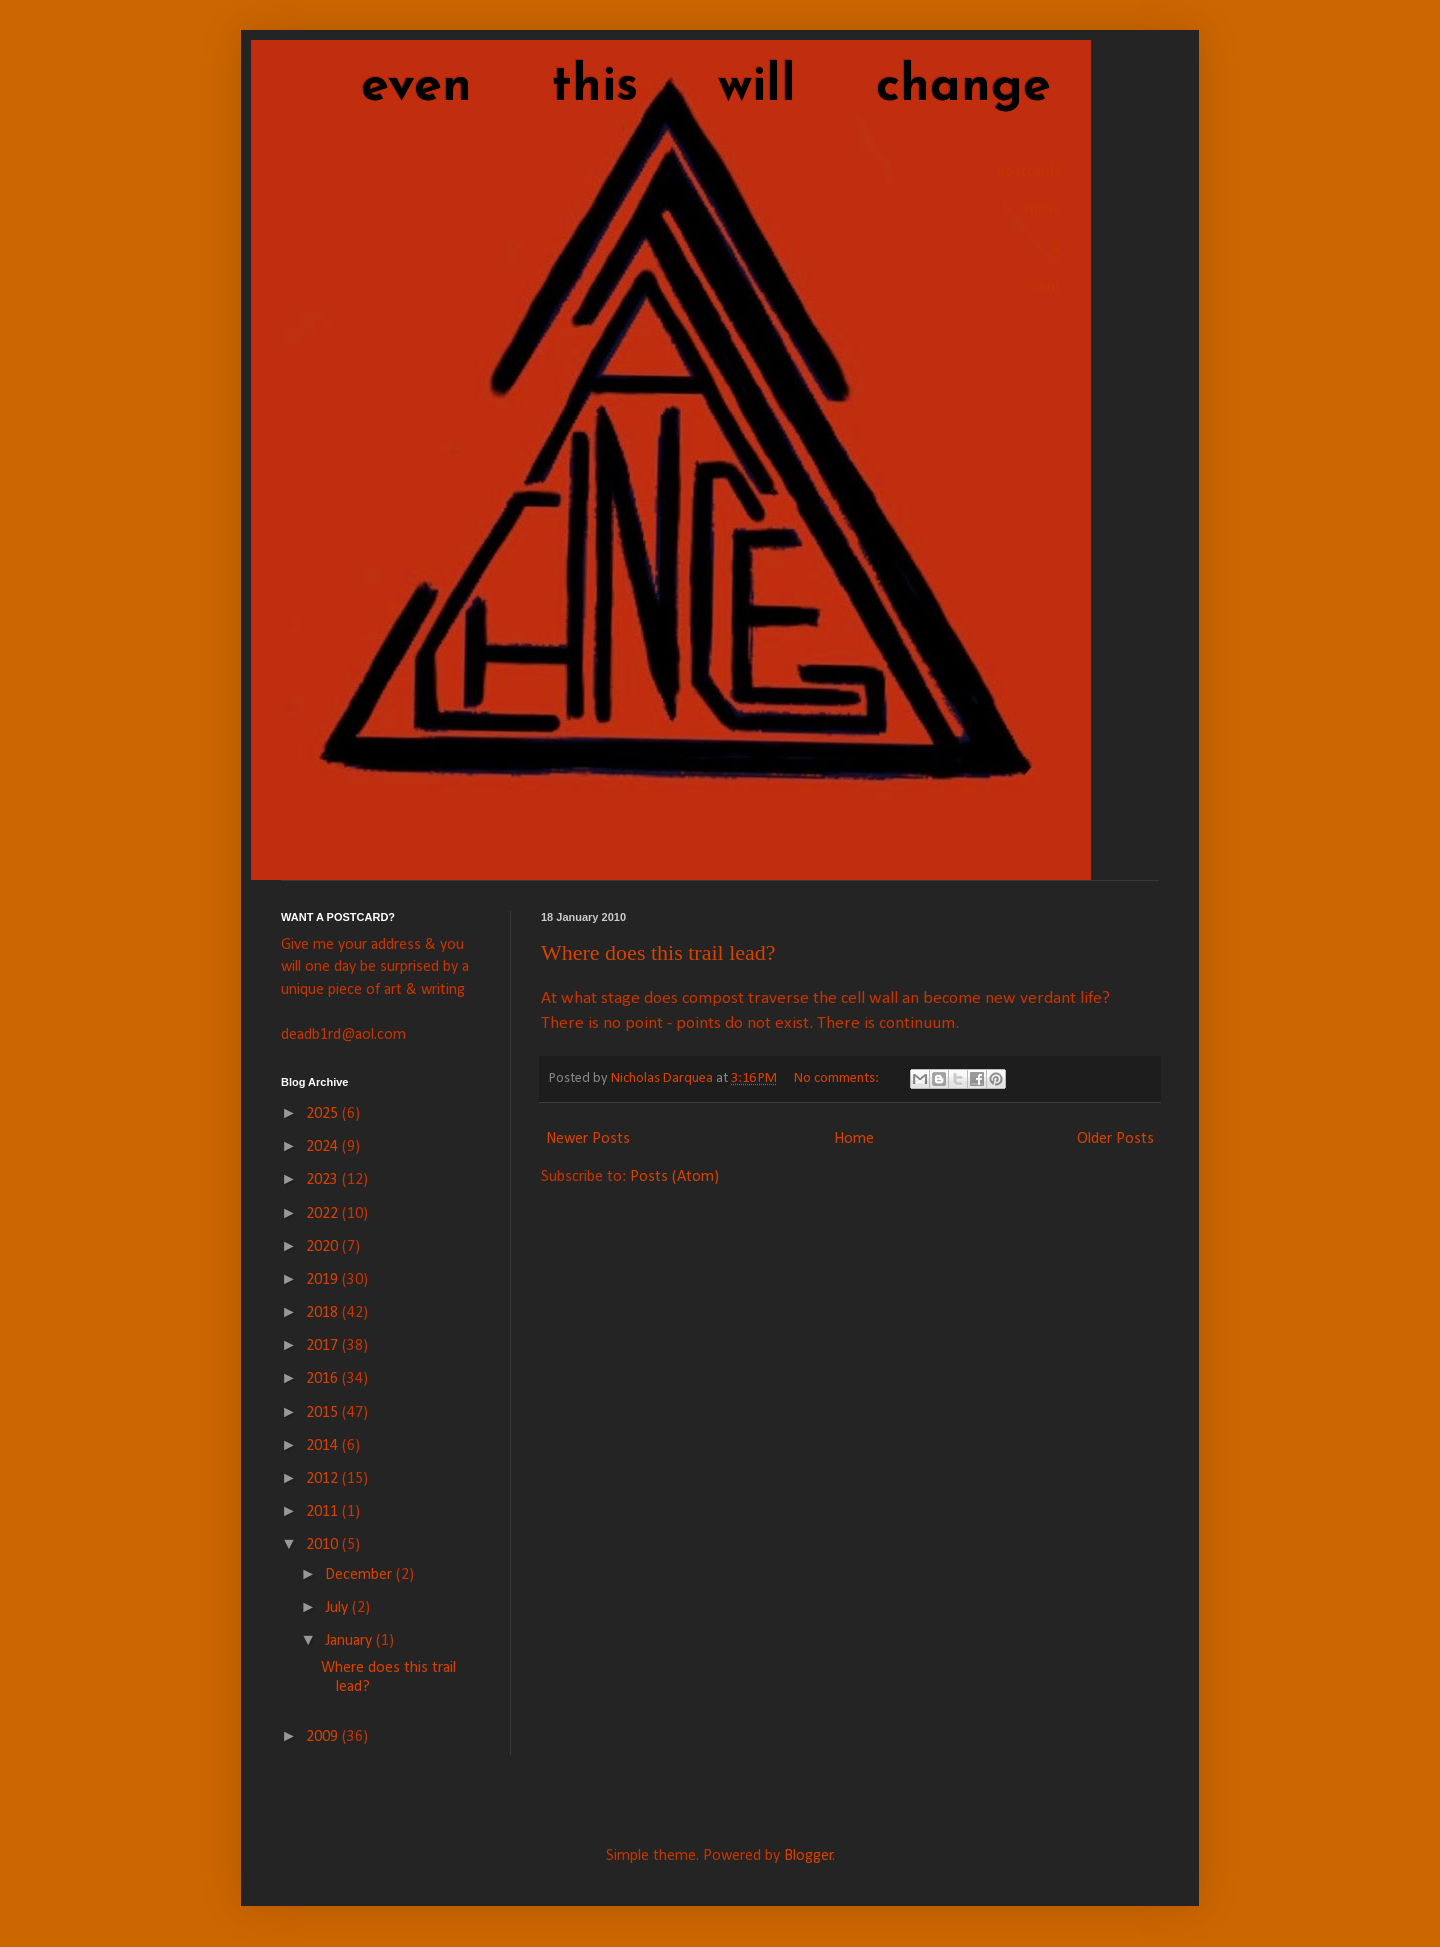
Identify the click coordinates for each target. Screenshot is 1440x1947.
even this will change (666, 87)
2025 (324, 1114)
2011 (324, 1512)
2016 (324, 1379)
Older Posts (1115, 1139)
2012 (324, 1479)
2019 (324, 1280)
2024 (324, 1147)
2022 (324, 1214)
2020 (324, 1247)
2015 (324, 1413)
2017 (324, 1346)
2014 (324, 1446)
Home (854, 1139)
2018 (324, 1313)
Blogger (808, 1856)
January (350, 1641)
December (360, 1575)
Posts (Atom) (674, 1177)
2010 (324, 1545)
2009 (324, 1737)
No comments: (838, 1078)
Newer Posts (588, 1139)
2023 (324, 1180)
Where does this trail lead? (658, 952)
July (338, 1608)
